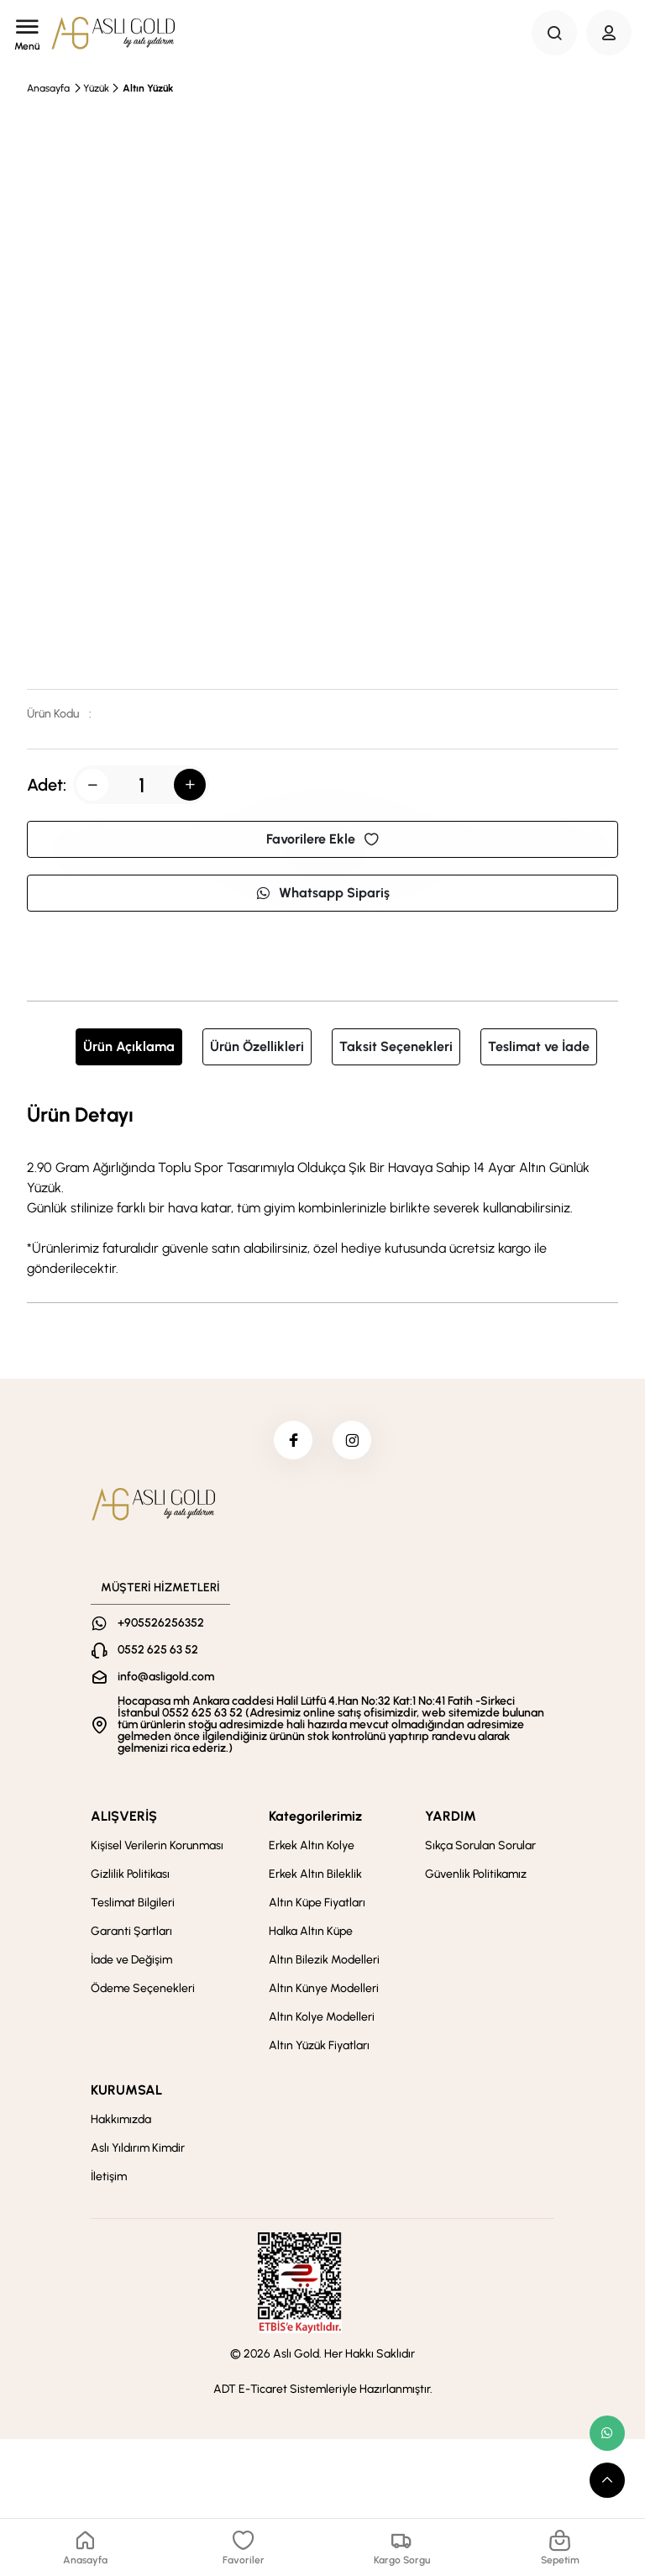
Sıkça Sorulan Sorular (480, 1849)
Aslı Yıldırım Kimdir (138, 2151)
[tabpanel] (322, 1189)
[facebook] (291, 1442)
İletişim (109, 2180)
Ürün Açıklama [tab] (129, 1046)
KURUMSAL (126, 2093)
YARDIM (450, 1819)
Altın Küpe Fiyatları (317, 1906)
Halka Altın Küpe (311, 1934)
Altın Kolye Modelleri (322, 2020)
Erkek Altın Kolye (311, 1849)
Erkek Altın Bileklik (315, 1877)
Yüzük (96, 88)
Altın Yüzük (148, 88)
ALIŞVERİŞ (124, 1819)
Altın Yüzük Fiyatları (319, 2049)
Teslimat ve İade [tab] (539, 1046)
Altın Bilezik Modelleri (324, 1963)
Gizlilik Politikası (130, 1877)
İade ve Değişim (131, 1963)
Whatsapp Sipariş (322, 893)
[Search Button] (554, 32)
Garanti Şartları (131, 1934)
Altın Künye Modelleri (324, 1992)
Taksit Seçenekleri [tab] (396, 1046)
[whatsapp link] (607, 2433)
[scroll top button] (607, 2480)
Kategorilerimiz (315, 1819)
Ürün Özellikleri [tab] (257, 1046)
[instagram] (354, 1442)
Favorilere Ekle (322, 839)
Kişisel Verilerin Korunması (157, 1849)
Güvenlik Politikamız (476, 1877)
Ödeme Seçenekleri (143, 1992)
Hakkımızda (121, 2123)
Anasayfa (48, 88)
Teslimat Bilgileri (133, 1906)
